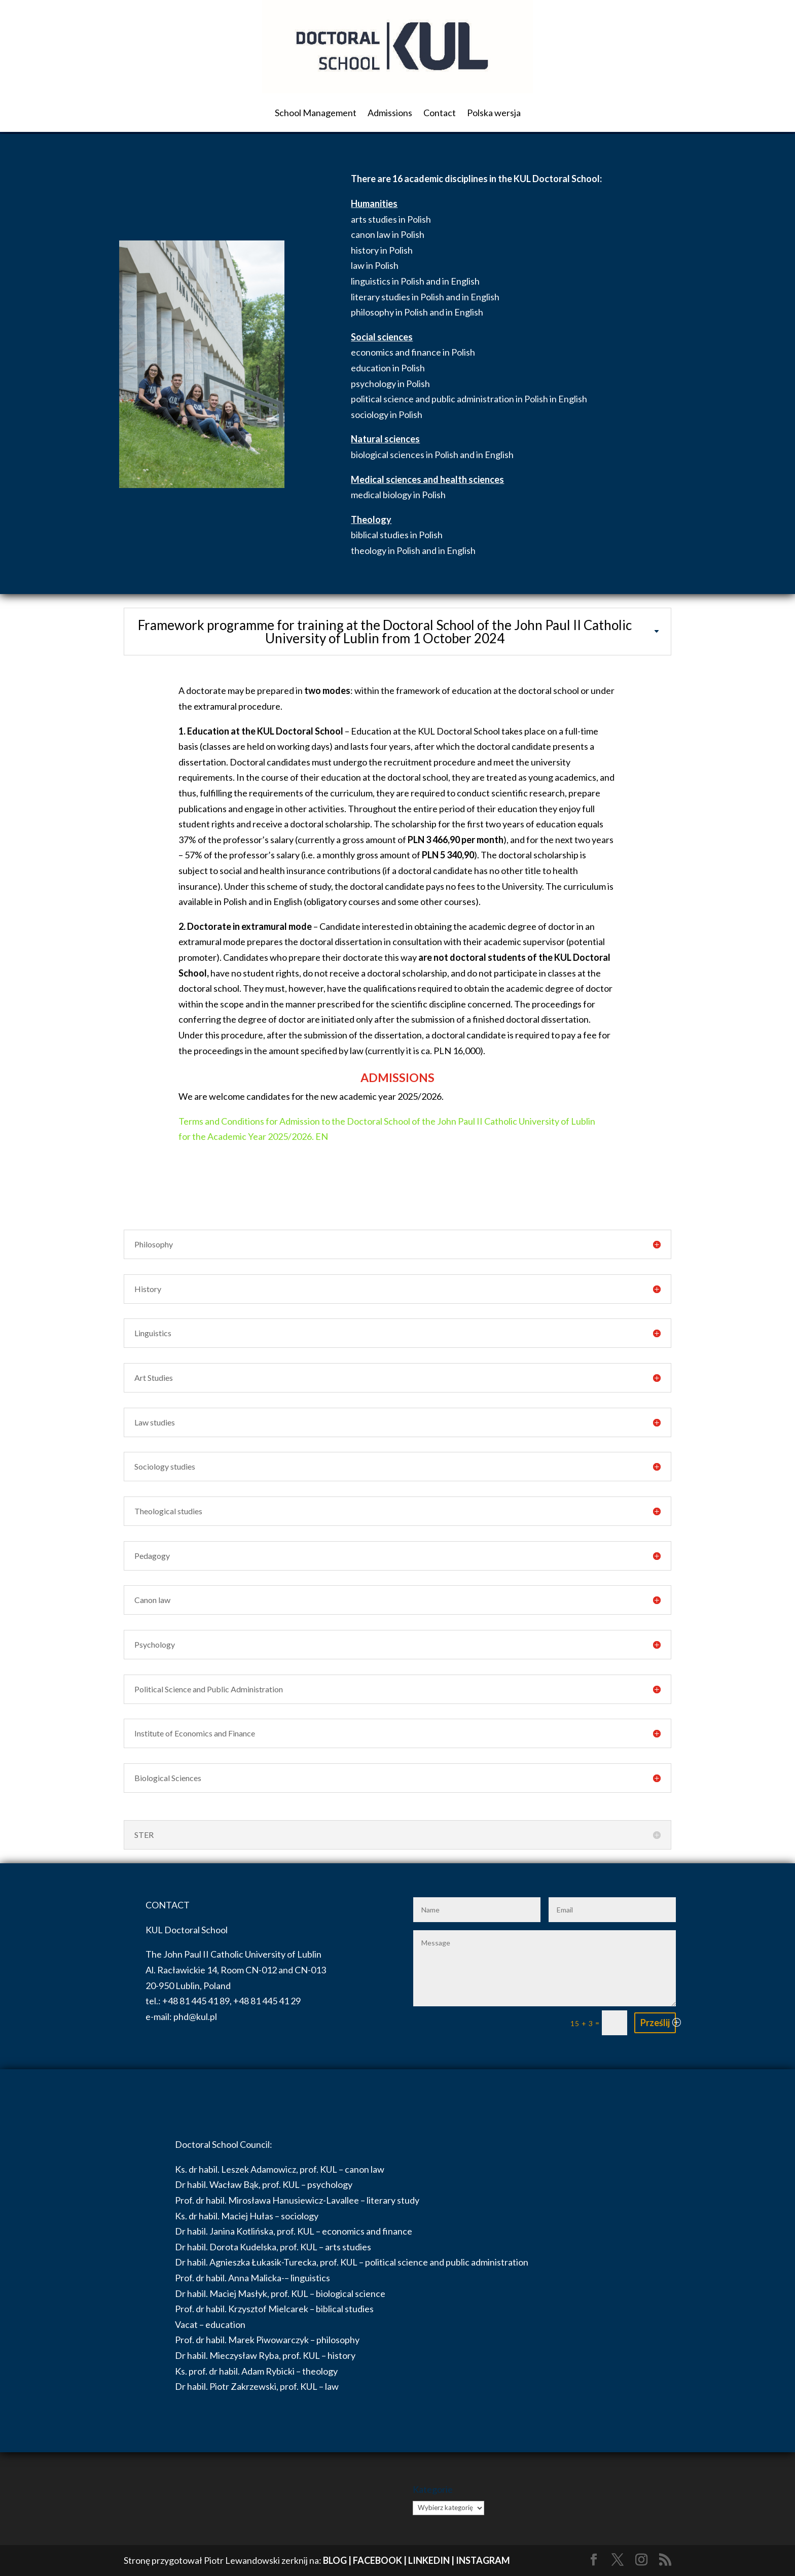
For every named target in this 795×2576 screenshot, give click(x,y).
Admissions (390, 112)
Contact (439, 112)
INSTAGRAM (483, 2560)
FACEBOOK (377, 2560)
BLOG (335, 2560)
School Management (315, 112)
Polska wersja (494, 112)
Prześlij (655, 2022)
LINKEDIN (429, 2560)
